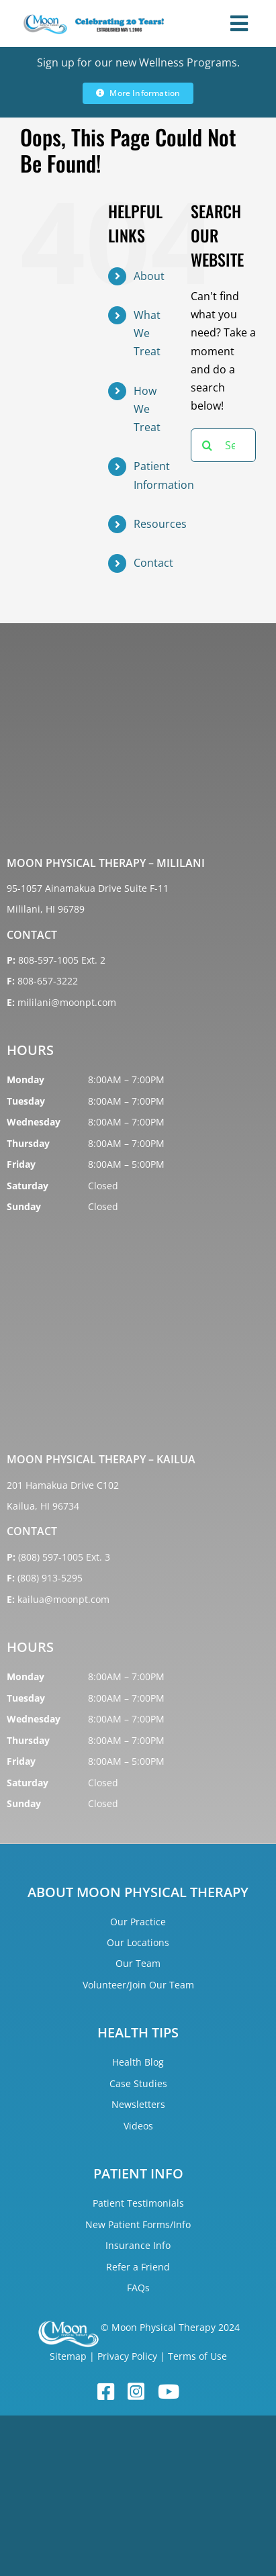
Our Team (138, 1963)
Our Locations (138, 1942)
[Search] (207, 445)
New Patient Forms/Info (138, 2224)
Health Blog (138, 2062)
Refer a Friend (138, 2266)
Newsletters (138, 2104)
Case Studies (138, 2083)
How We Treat (147, 408)
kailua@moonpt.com (63, 1599)
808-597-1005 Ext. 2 (61, 960)
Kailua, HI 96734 (43, 1506)
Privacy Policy (127, 2356)
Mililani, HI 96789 (46, 909)
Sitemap (68, 2356)
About (149, 276)
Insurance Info (138, 2245)
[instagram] (136, 2392)
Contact (153, 562)
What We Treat (147, 333)
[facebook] (105, 2392)
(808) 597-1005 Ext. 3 (64, 1557)
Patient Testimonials (138, 2203)
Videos (138, 2125)
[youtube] (168, 2392)
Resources (160, 523)
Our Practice (138, 1921)
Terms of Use (197, 2356)
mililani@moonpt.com (66, 1002)
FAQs (138, 2287)
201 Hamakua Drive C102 (63, 1485)
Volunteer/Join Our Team (138, 1984)
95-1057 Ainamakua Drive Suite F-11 (88, 888)
